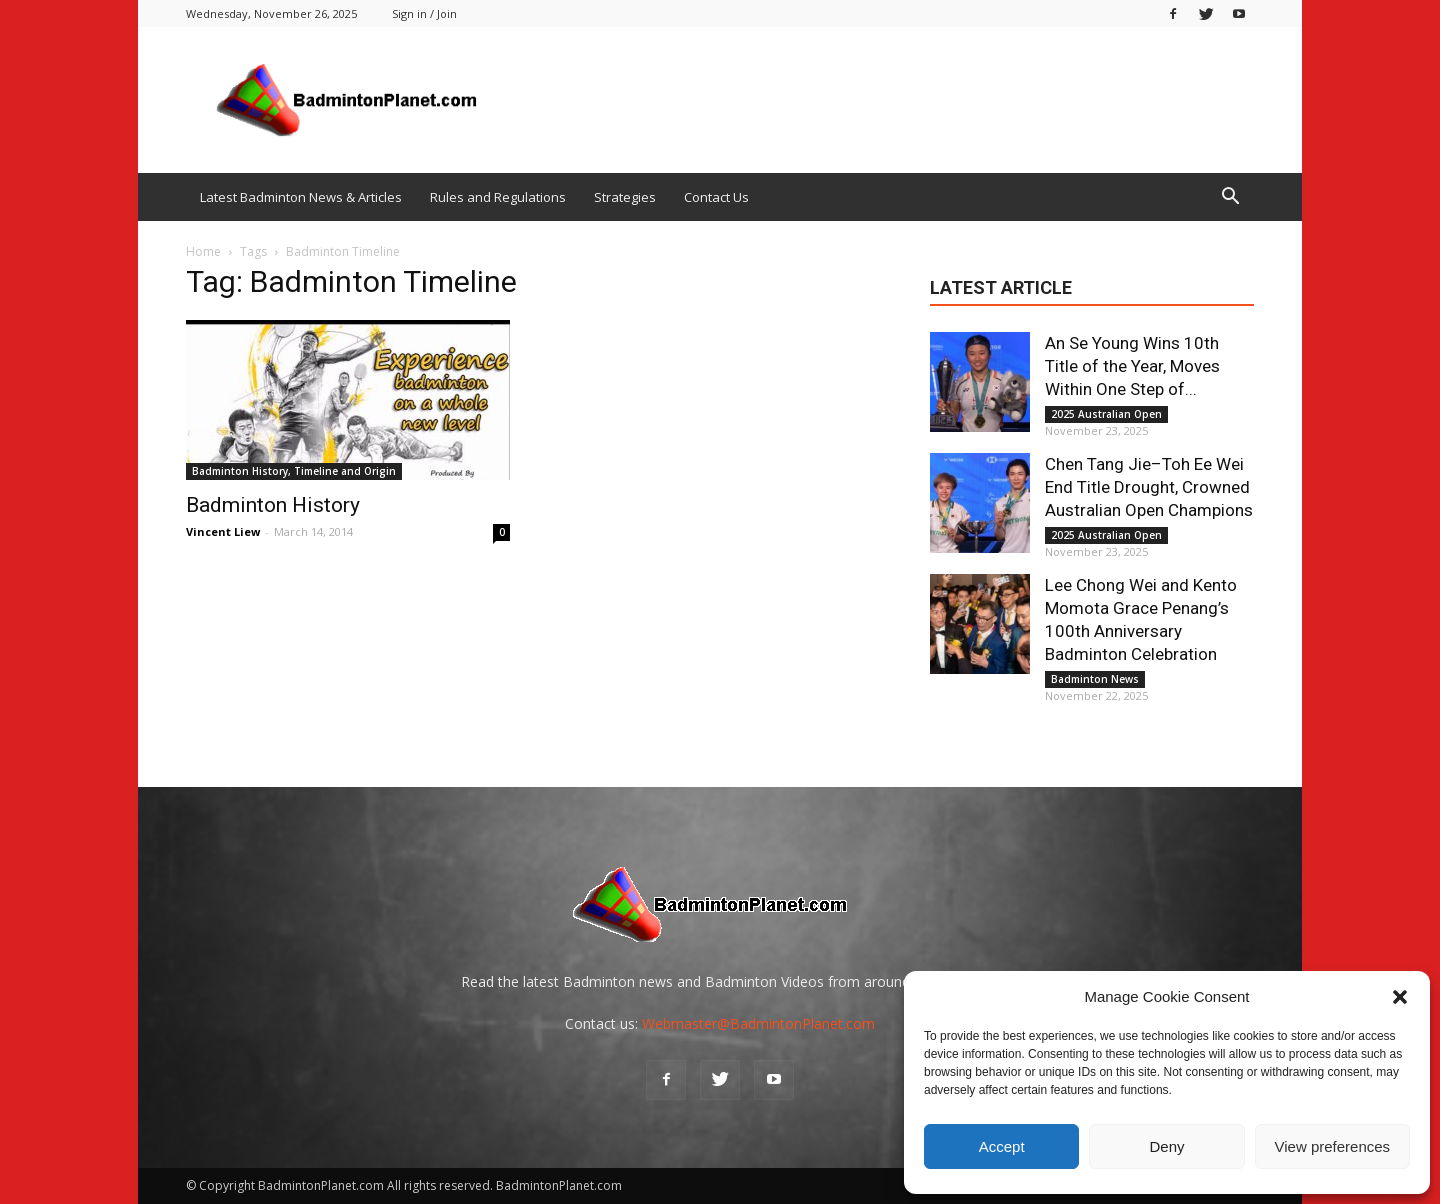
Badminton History (273, 505)
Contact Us (716, 197)
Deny (1166, 1146)
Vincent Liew (223, 531)
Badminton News (1095, 679)
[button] (1400, 997)
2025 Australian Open (1106, 414)
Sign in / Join (424, 13)
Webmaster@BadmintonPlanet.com (758, 1023)
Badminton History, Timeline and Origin (294, 471)
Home (203, 251)
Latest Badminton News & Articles (301, 197)
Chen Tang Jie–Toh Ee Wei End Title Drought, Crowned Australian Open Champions (1149, 487)
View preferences (1333, 1146)
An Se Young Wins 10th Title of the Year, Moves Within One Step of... (1132, 366)
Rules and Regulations (498, 197)
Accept (1002, 1146)
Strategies (625, 197)
